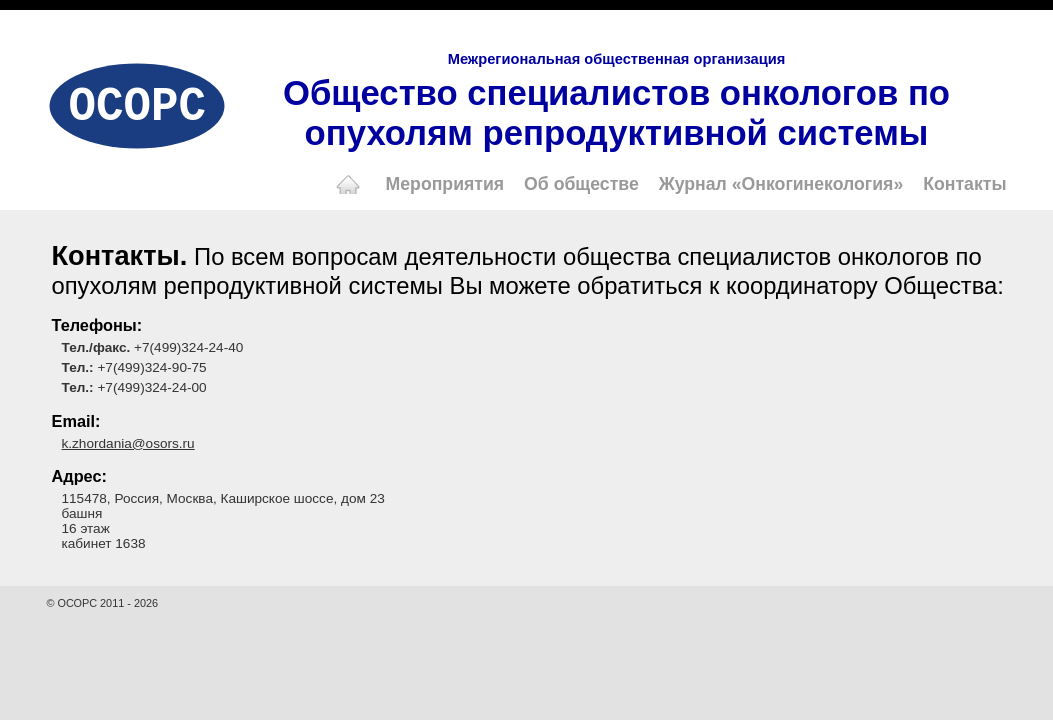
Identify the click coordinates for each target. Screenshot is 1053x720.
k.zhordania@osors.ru (128, 443)
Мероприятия (445, 184)
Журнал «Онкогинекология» (781, 184)
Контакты (964, 184)
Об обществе (581, 184)
